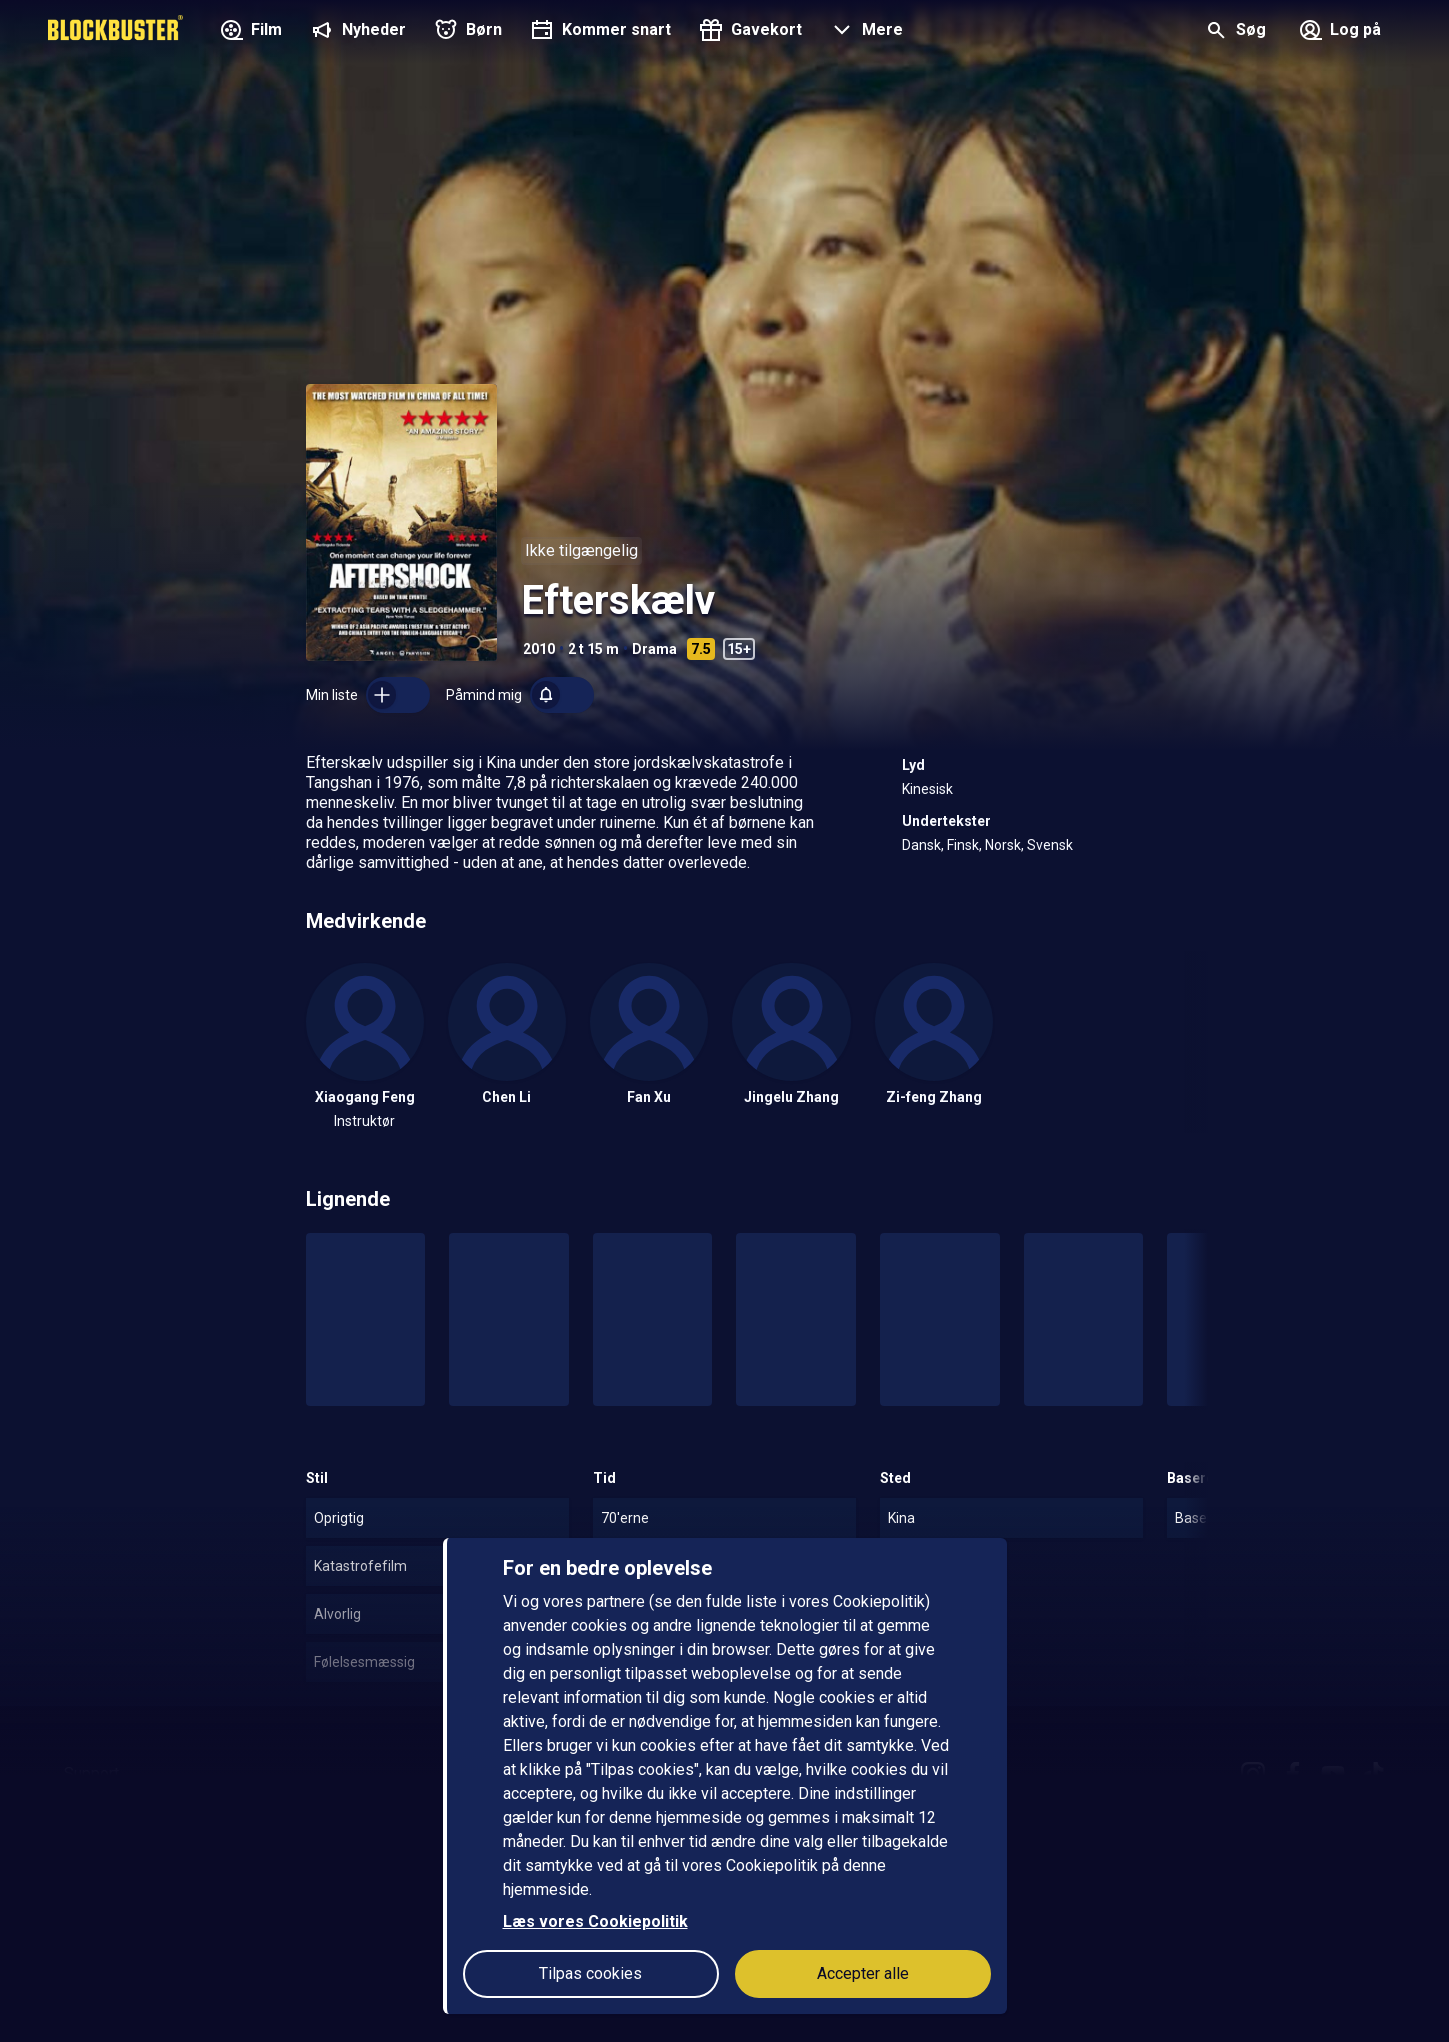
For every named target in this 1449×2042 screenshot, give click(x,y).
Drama (654, 649)
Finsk (963, 845)
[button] (864, 32)
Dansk (921, 845)
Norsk (1003, 845)
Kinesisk (927, 789)
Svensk (1050, 845)
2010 (539, 649)
